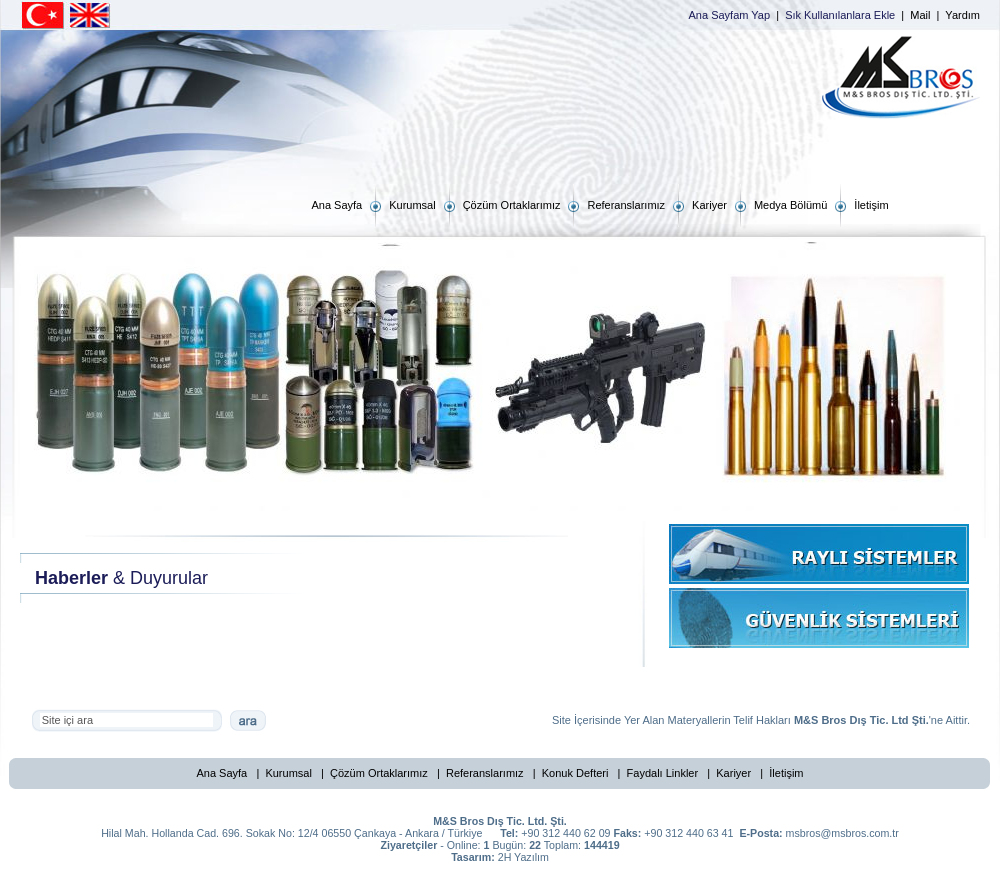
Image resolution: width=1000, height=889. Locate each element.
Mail (920, 15)
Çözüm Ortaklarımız (379, 773)
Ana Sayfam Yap (730, 15)
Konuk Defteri (575, 773)
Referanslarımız (485, 773)
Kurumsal (288, 773)
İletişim (786, 773)
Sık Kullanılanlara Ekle (840, 15)
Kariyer (733, 773)
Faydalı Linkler (663, 773)
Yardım (962, 15)
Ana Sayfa (221, 773)
